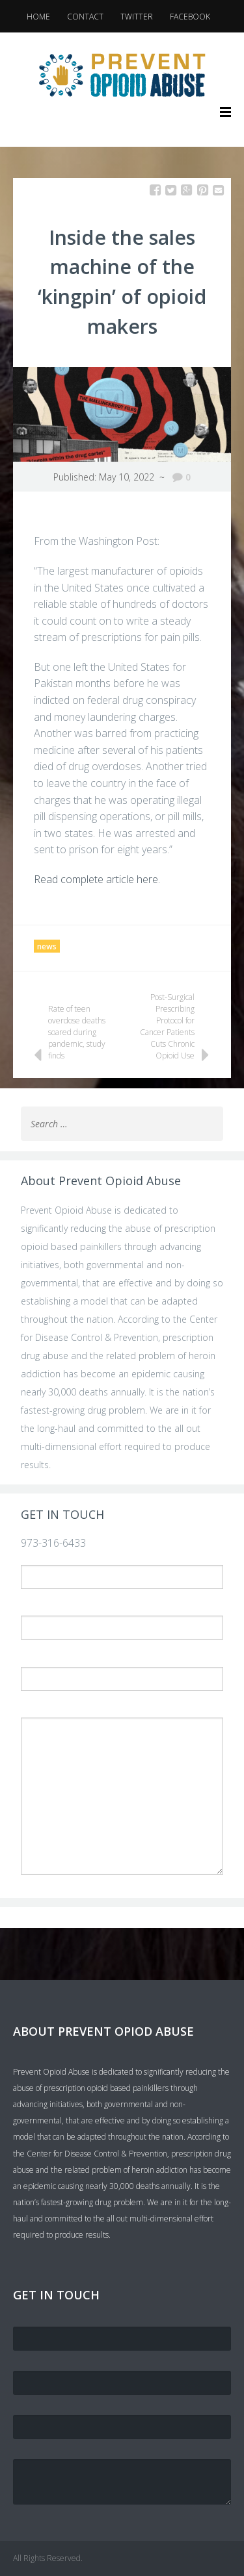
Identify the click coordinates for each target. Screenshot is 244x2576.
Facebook (190, 16)
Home (38, 16)
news (47, 946)
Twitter (136, 16)
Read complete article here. (97, 879)
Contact (85, 16)
